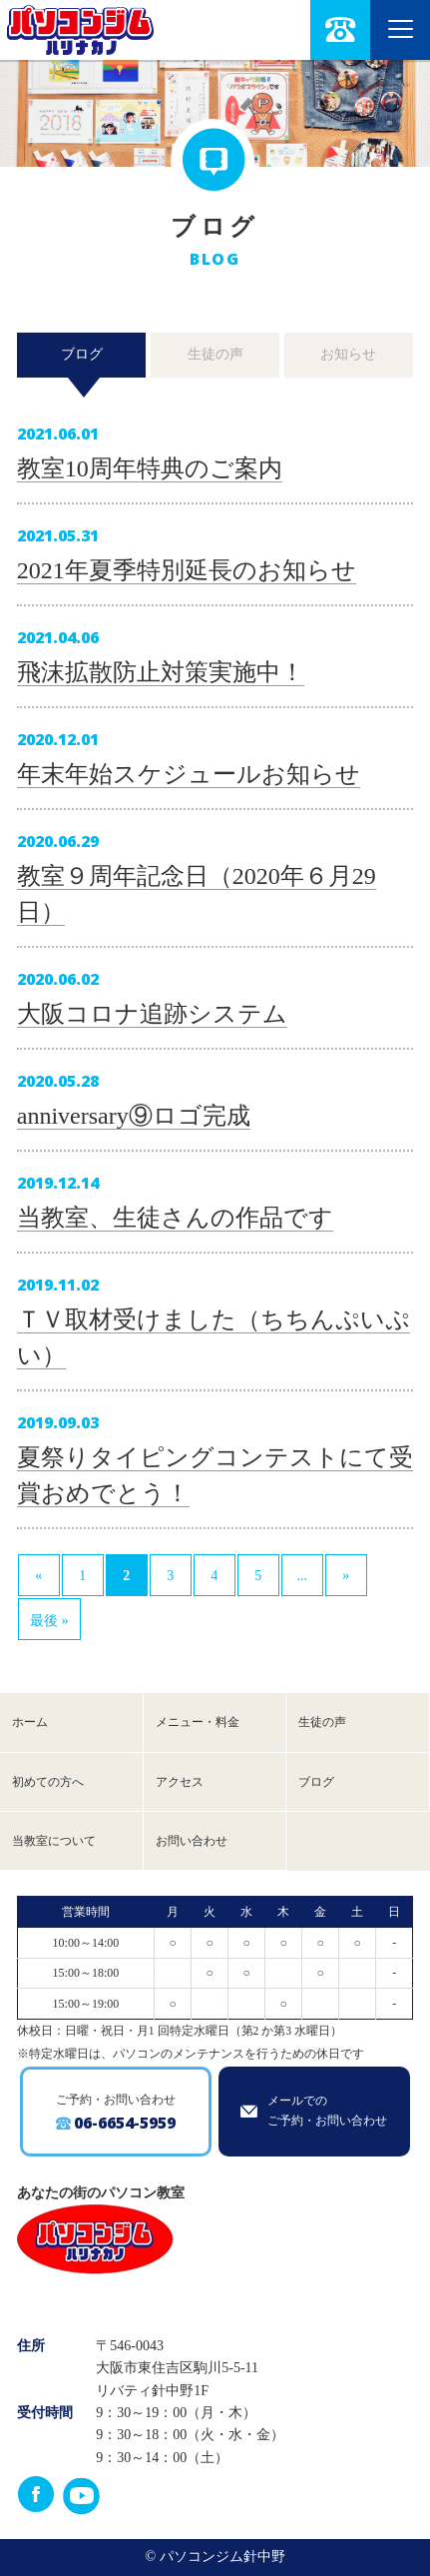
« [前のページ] (38, 1575)
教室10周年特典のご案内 (149, 468)
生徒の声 (215, 354)
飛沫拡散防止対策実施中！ (160, 672)
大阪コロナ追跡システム (152, 1014)
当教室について (54, 1841)
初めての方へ (48, 1782)
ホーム (30, 1722)
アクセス (180, 1782)
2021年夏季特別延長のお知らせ (186, 570)
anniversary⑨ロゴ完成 (133, 1116)
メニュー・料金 (197, 1722)
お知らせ (348, 354)
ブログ (82, 354)
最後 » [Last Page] (49, 1620)
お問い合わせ (191, 1841)
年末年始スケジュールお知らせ (188, 774)
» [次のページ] (345, 1575)
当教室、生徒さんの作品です (175, 1218)
